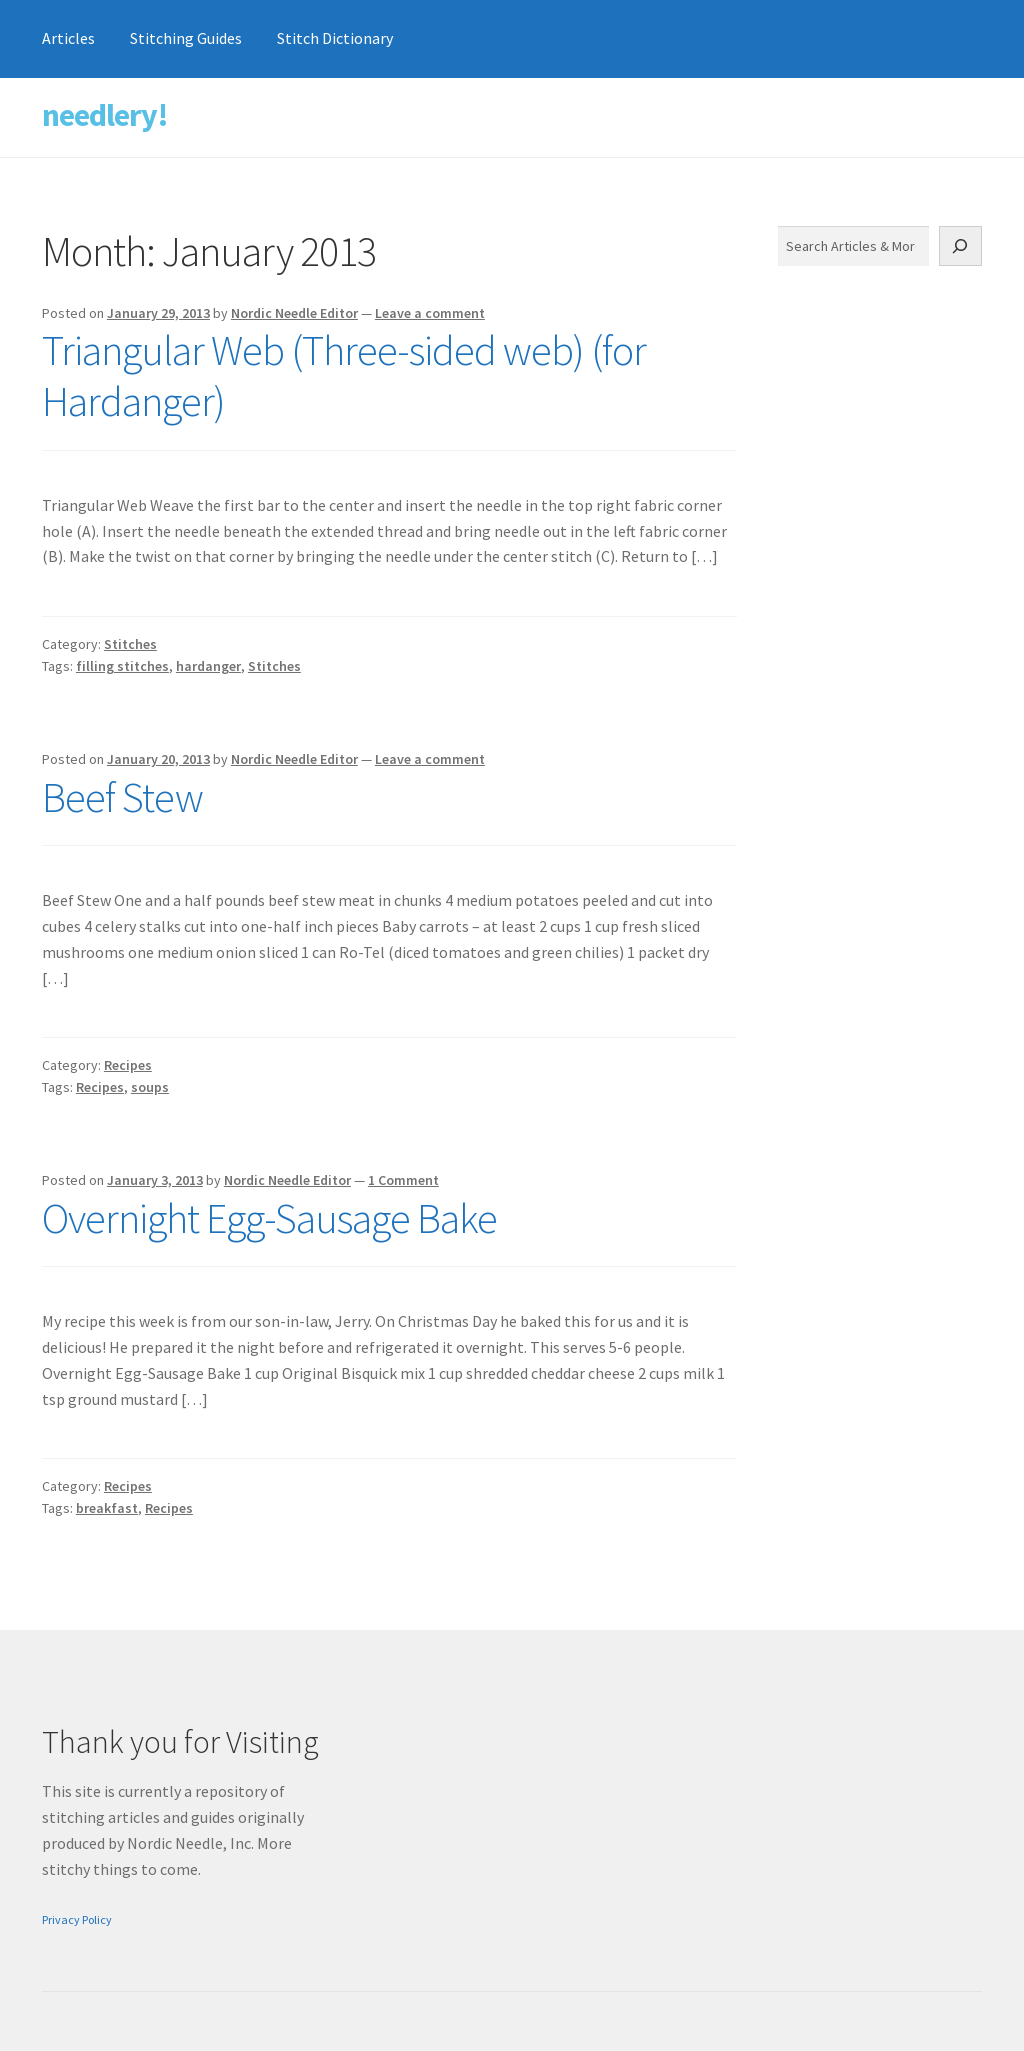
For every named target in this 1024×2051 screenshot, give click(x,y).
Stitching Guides (186, 38)
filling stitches (122, 666)
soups (150, 1087)
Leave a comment (430, 313)
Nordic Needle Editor (294, 313)
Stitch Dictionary (335, 38)
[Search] (961, 246)
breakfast (107, 1508)
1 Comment (403, 1180)
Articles (68, 38)
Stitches (130, 644)
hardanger (208, 666)
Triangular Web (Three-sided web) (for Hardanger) (344, 375)
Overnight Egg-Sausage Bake (269, 1218)
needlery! (105, 115)
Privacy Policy (77, 1919)
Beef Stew (122, 797)
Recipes (128, 1065)
